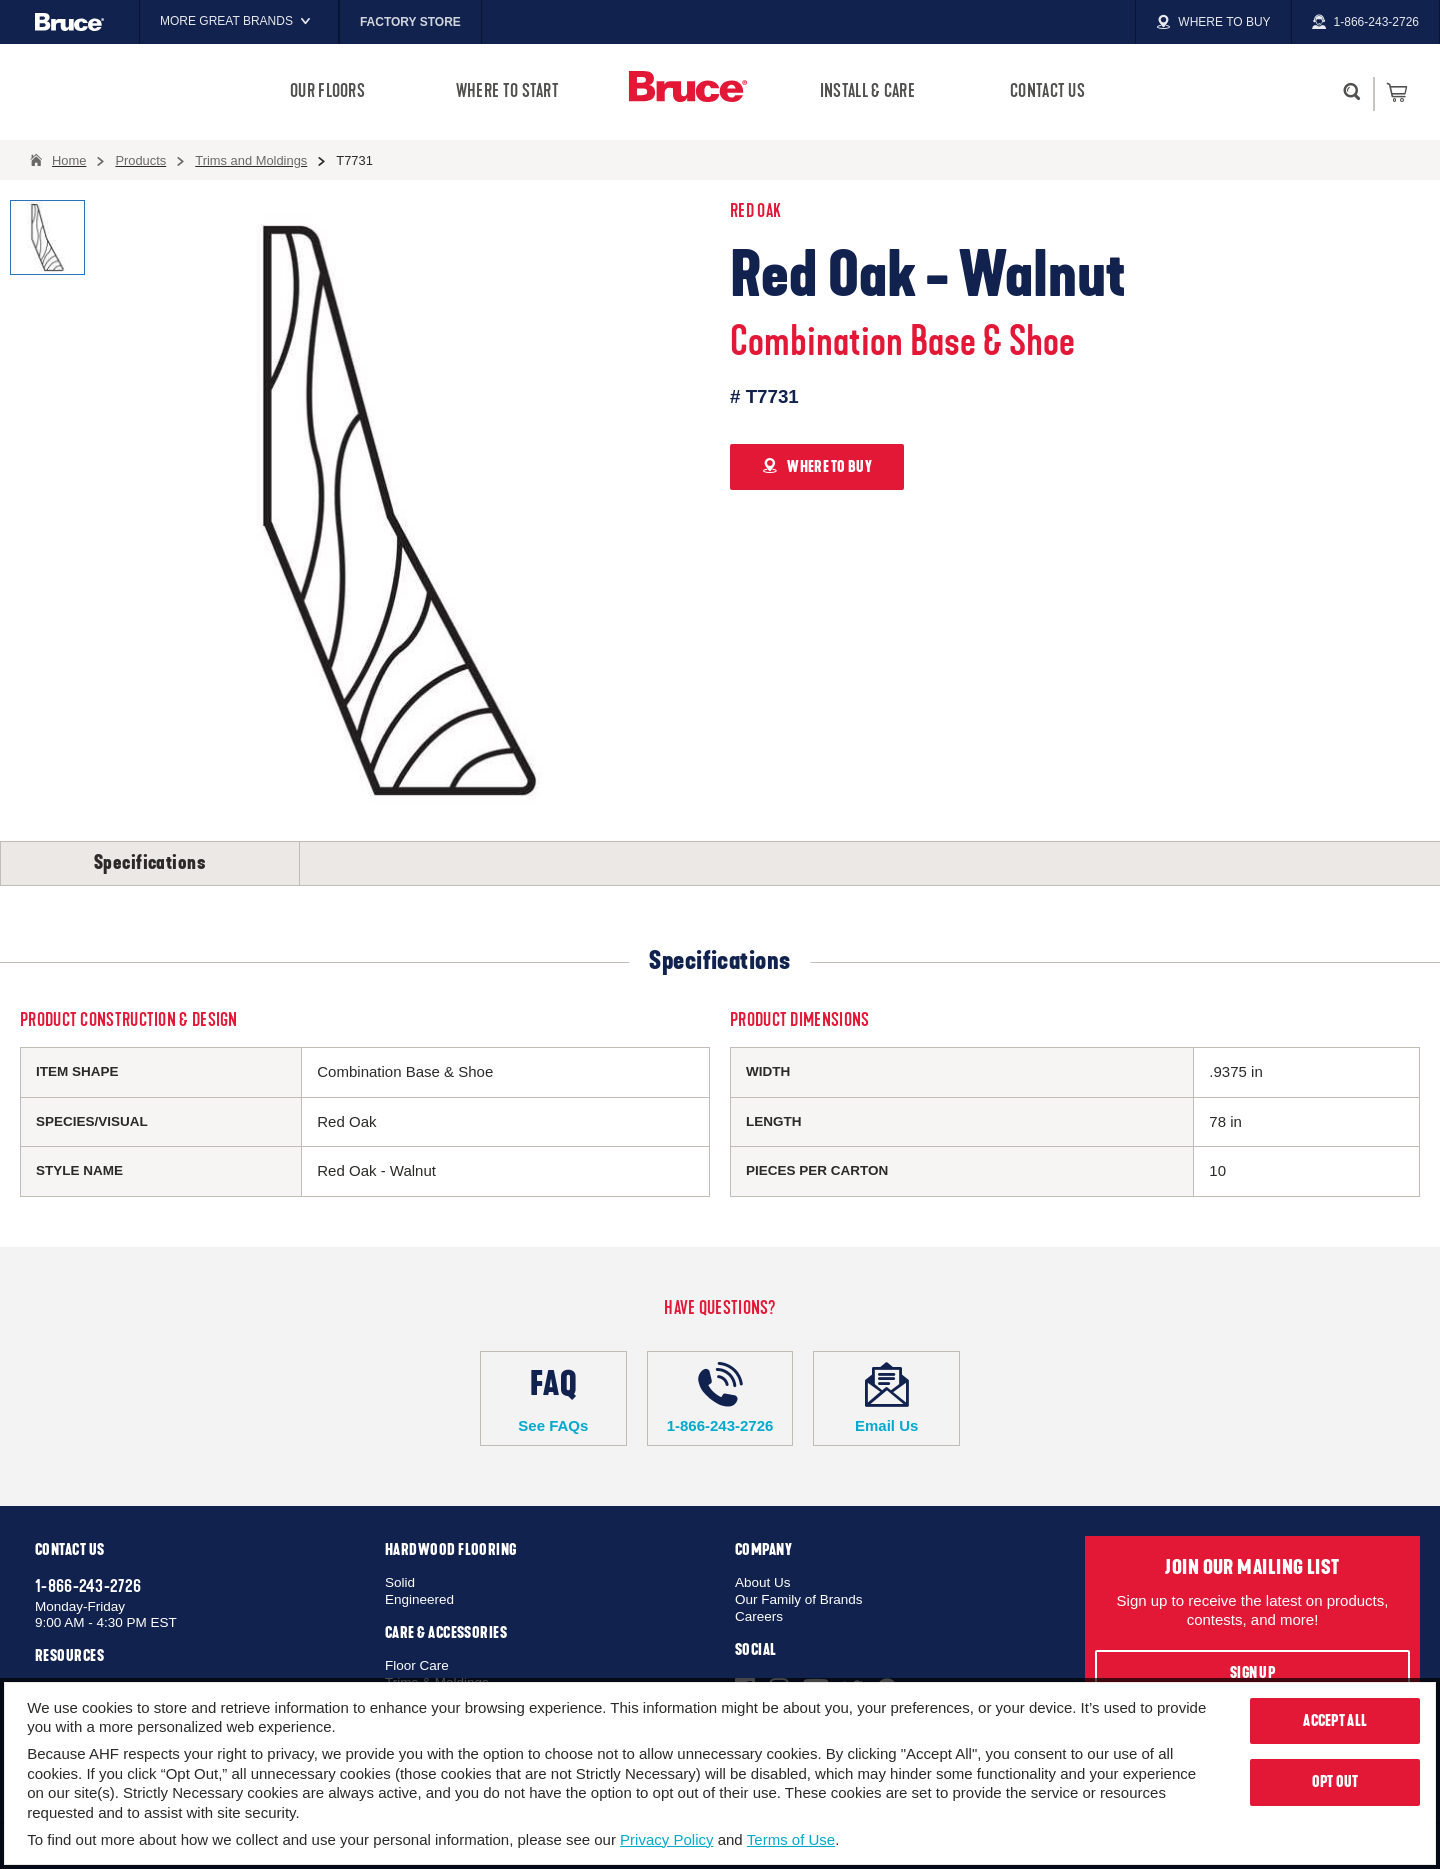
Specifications (150, 863)
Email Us (886, 1398)
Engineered (419, 1599)
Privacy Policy (666, 1839)
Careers (759, 1616)
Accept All (1335, 1721)
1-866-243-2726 (720, 1398)
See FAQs (553, 1398)
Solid (400, 1582)
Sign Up (1252, 1673)
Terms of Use (791, 1839)
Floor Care (417, 1665)
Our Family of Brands (799, 1599)
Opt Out (1335, 1782)
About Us (763, 1582)
